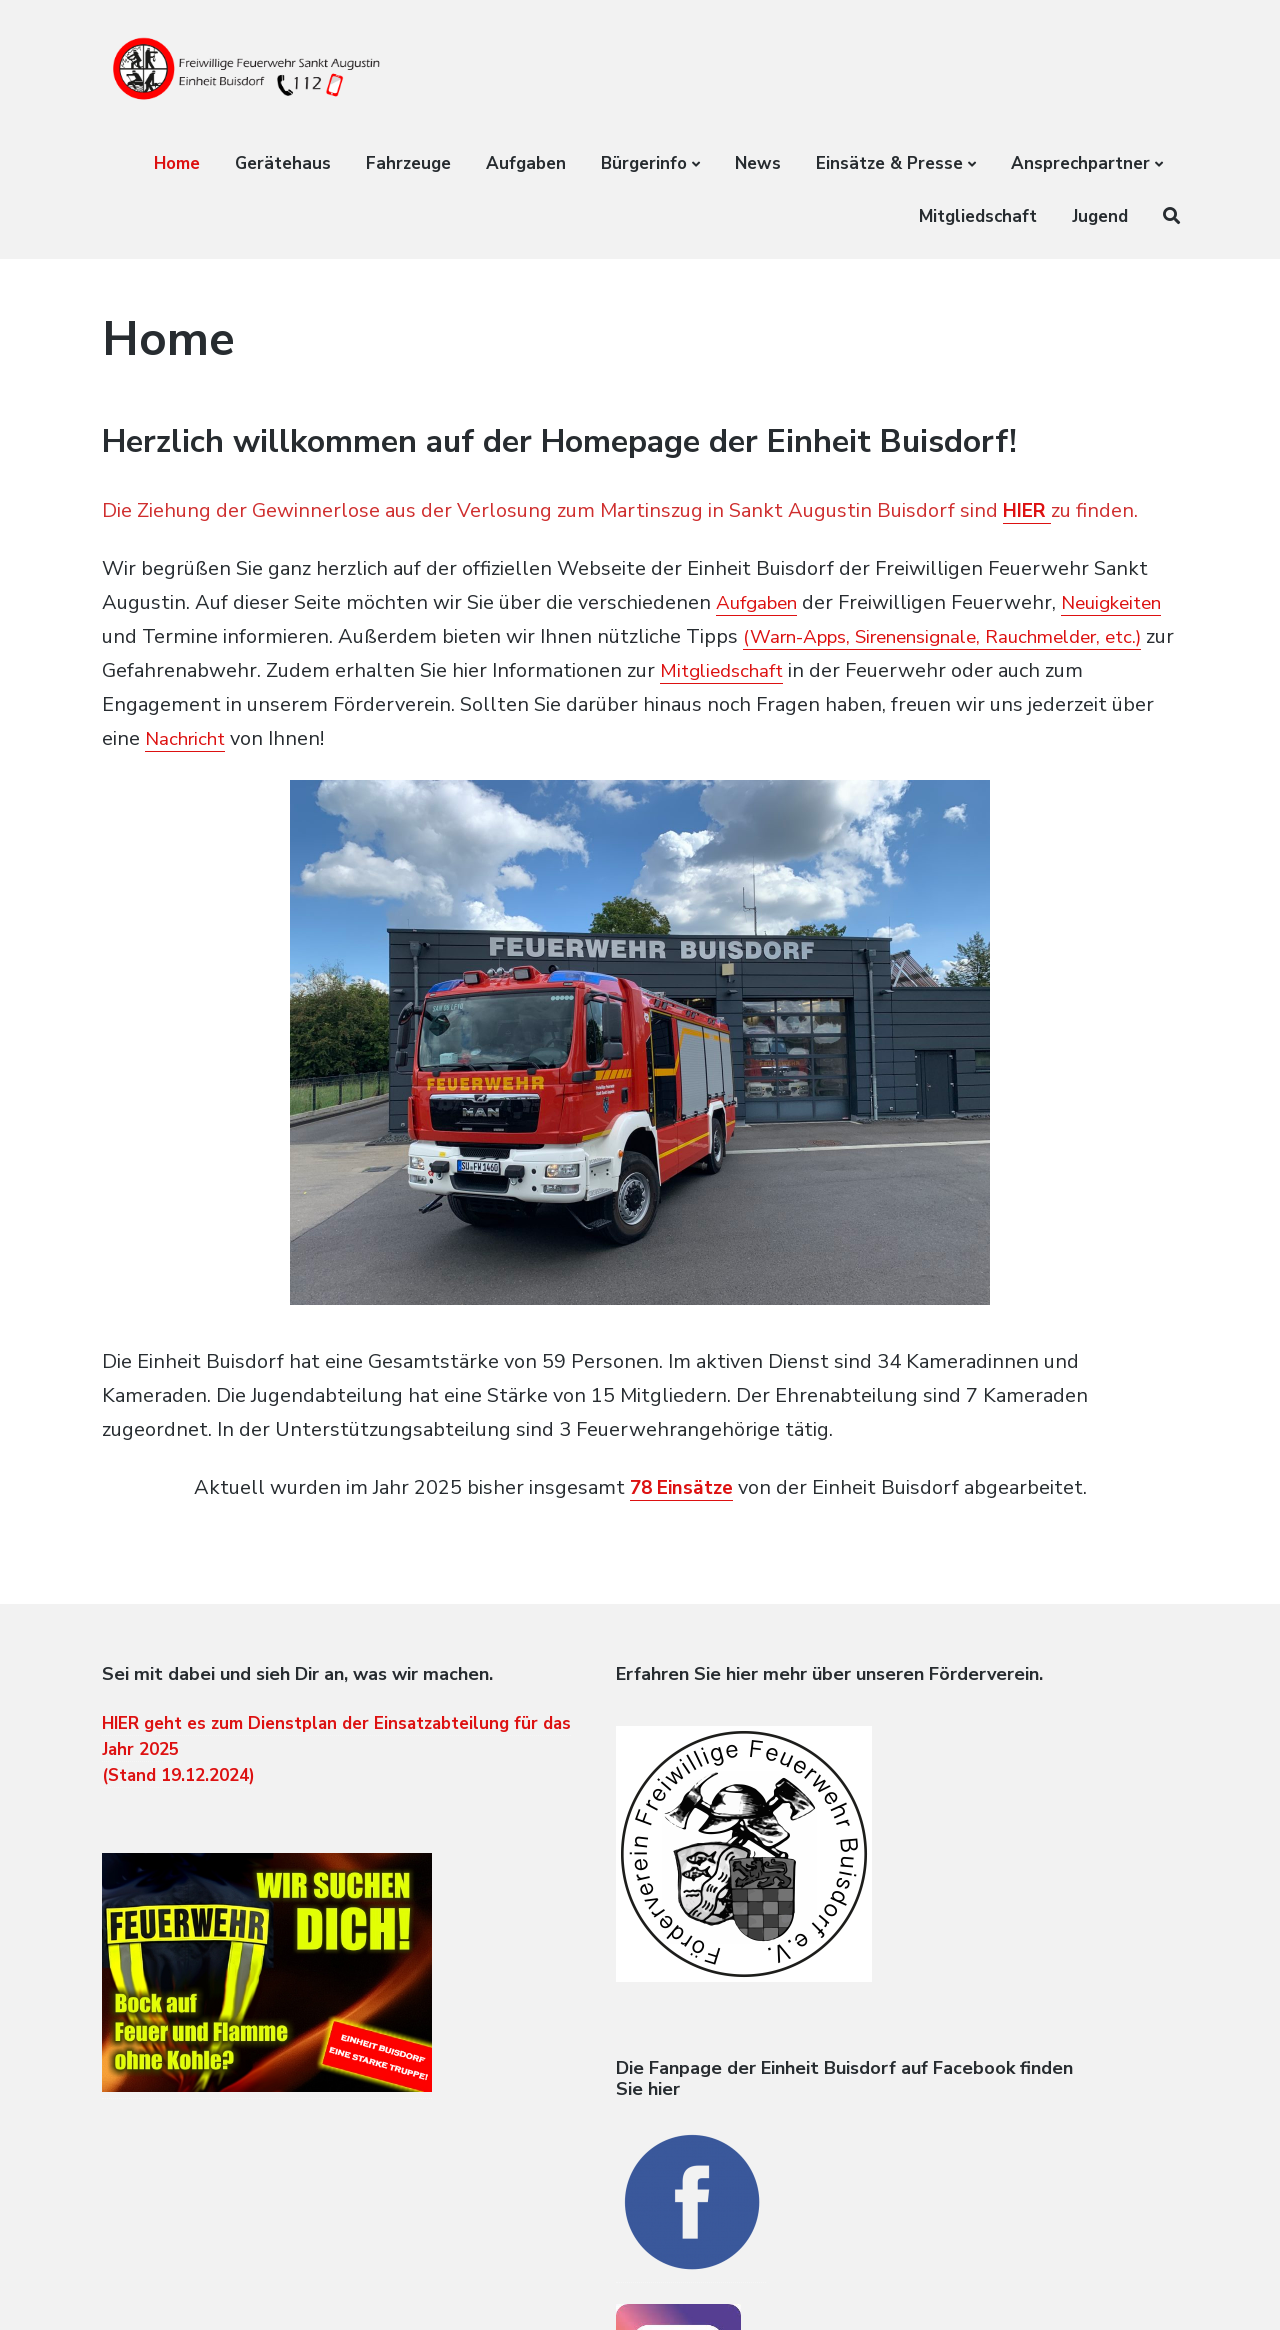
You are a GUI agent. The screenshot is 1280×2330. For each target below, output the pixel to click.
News (758, 163)
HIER (1030, 510)
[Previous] (315, 1043)
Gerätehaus (283, 163)
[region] (640, 1062)
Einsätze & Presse (889, 163)
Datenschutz (1053, 2286)
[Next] (965, 1043)
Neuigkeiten (157, 636)
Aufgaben (526, 163)
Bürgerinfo (644, 163)
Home (177, 163)
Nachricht (320, 738)
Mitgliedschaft (978, 216)
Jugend (1100, 216)
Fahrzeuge (408, 163)
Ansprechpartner (1080, 163)
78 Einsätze (681, 1487)
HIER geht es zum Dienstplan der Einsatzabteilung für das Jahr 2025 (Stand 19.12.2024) (243, 1786)
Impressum (1140, 2286)
